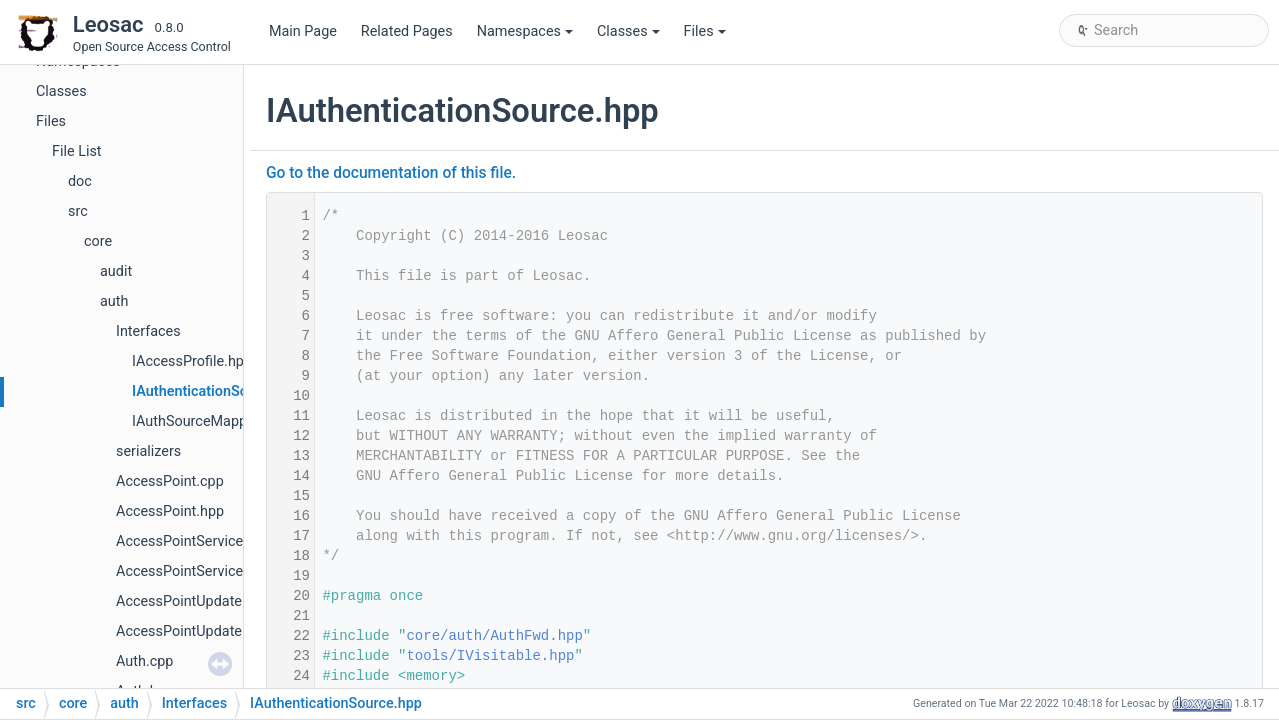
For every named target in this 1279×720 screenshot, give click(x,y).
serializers (148, 451)
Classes (628, 31)
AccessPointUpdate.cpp (192, 601)
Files (705, 31)
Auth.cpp (144, 661)
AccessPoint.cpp (170, 481)
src (78, 211)
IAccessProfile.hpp (192, 361)
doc (80, 181)
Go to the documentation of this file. (391, 173)
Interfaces (148, 331)
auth (114, 301)
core (98, 241)
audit (116, 271)
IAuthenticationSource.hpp (218, 391)
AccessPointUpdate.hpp (193, 631)
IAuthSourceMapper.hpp (209, 421)
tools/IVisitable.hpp (490, 656)
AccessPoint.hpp (170, 511)
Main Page (303, 31)
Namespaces (525, 31)
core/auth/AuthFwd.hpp (494, 636)
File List (77, 151)
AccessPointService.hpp (193, 571)
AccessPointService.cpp (193, 541)
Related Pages (407, 31)
